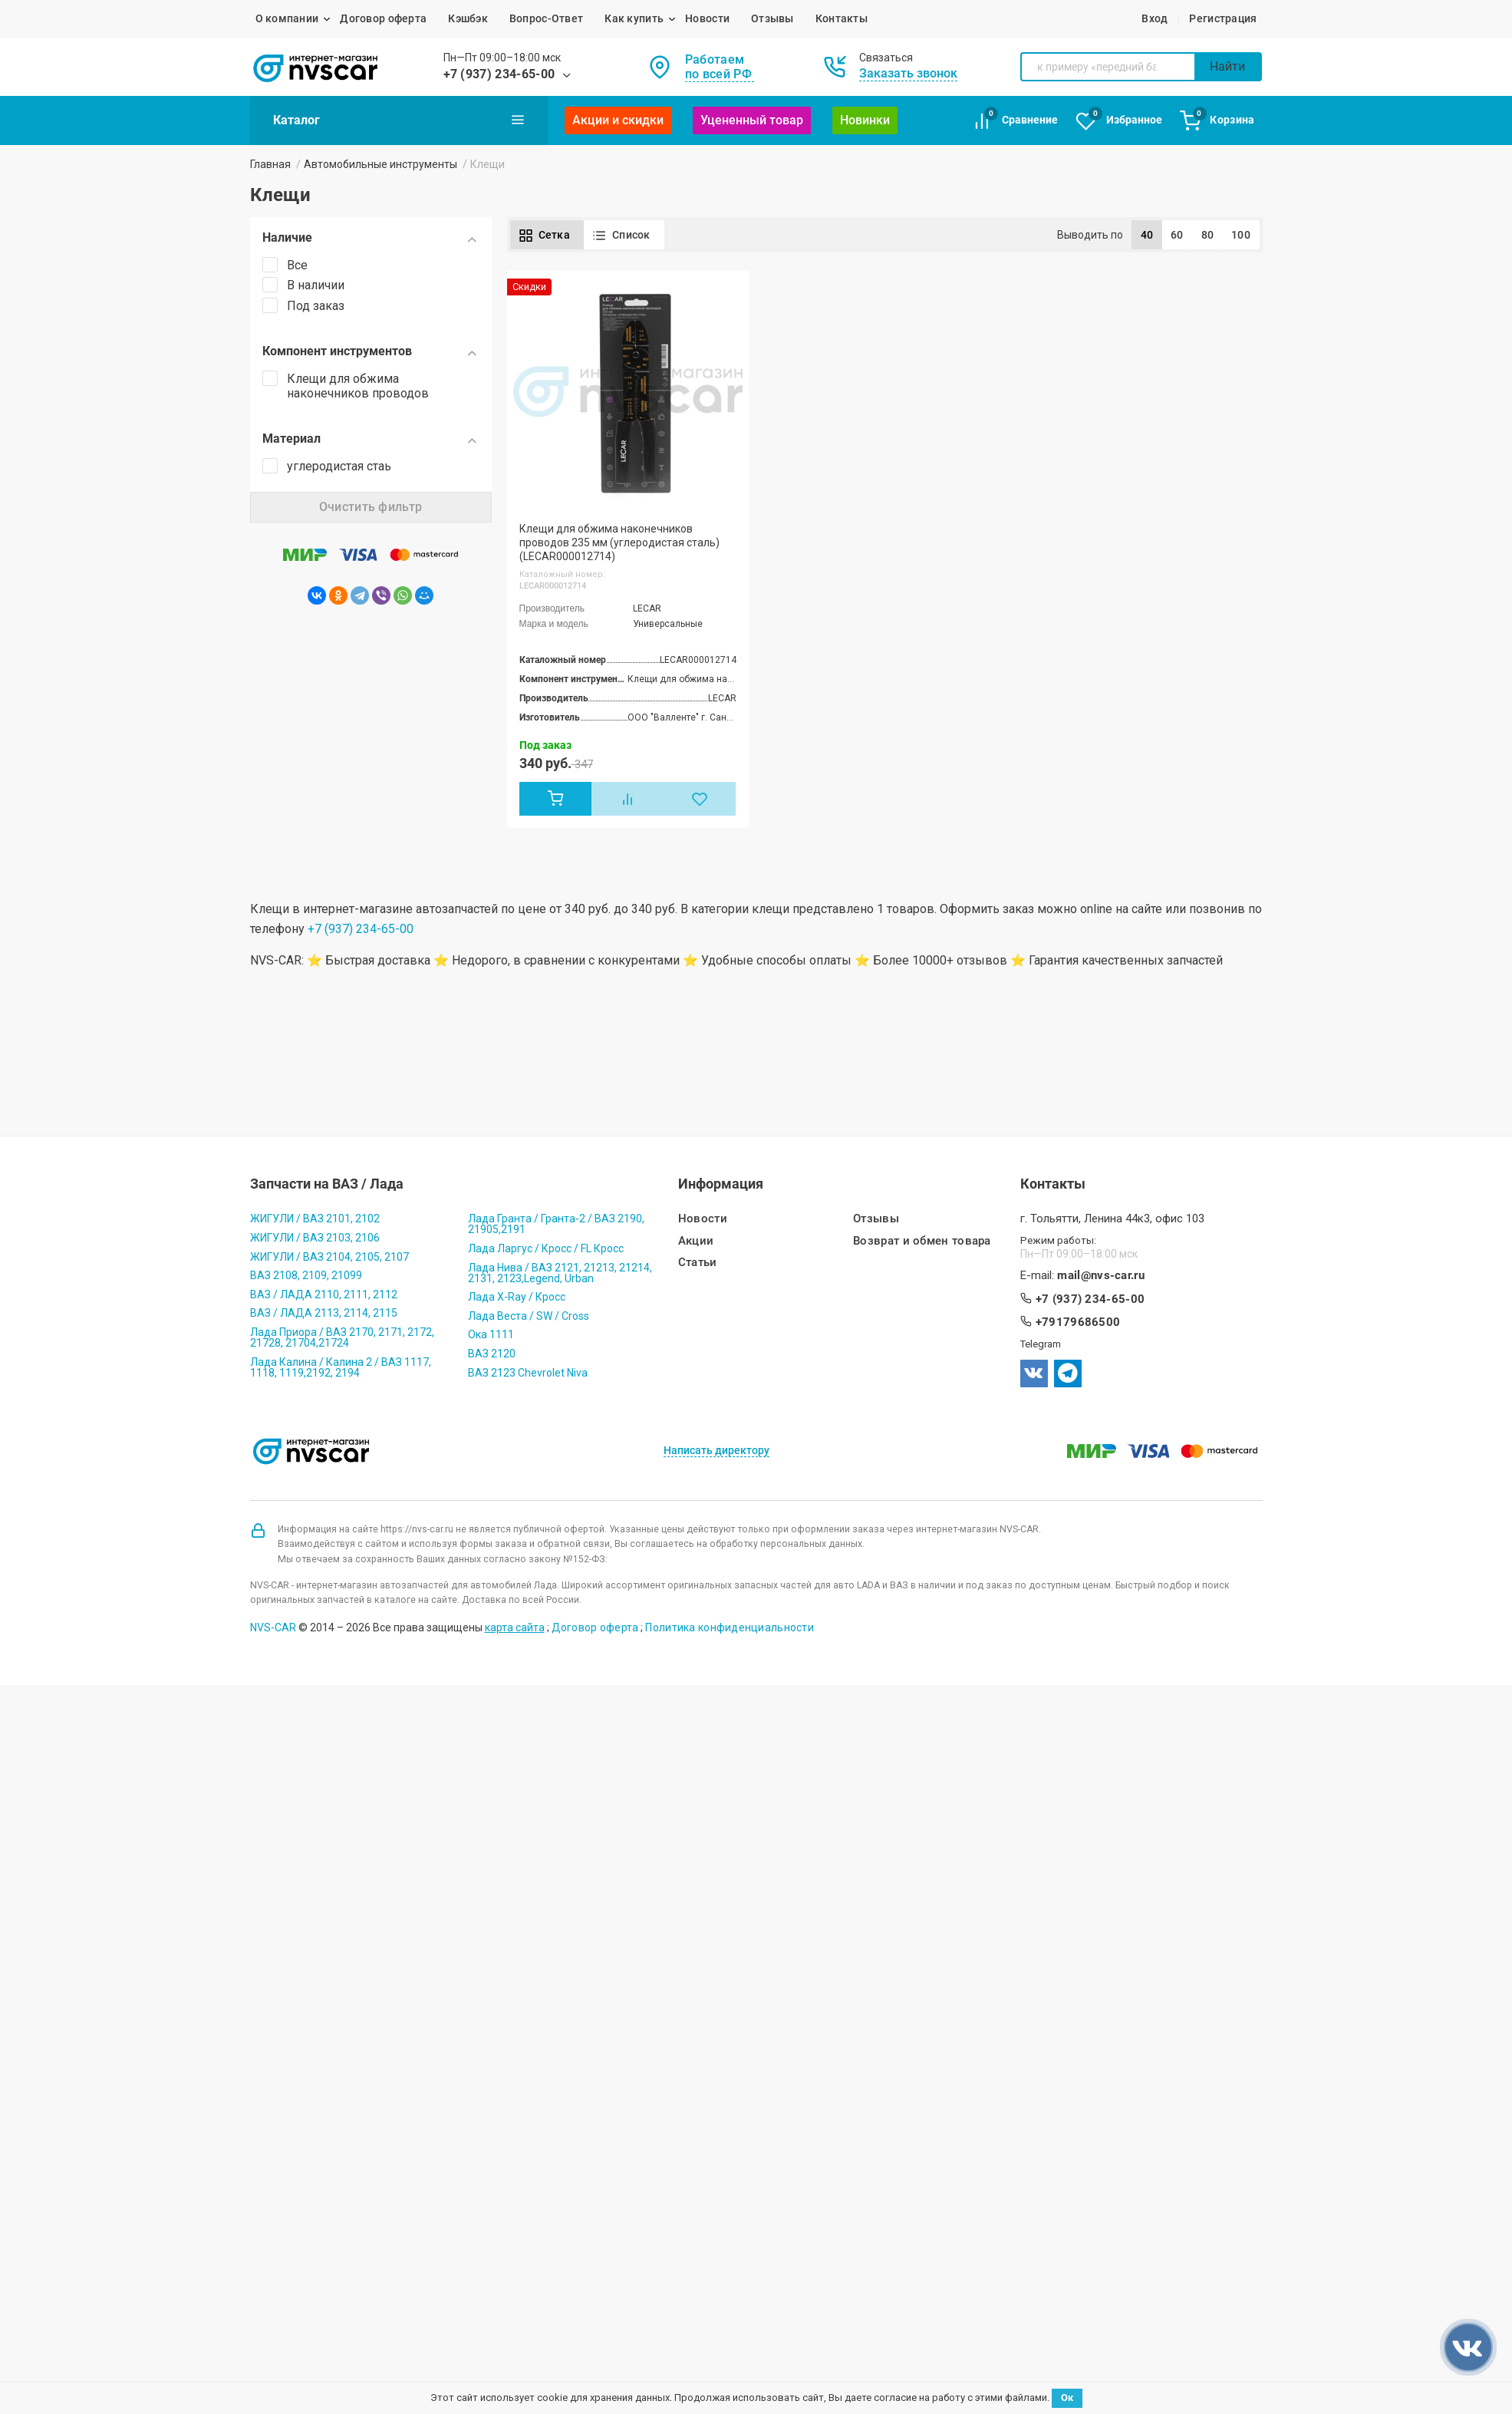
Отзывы (772, 18)
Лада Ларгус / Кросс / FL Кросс (546, 1248)
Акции (696, 1241)
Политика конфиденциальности (729, 1627)
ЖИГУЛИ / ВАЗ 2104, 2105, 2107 (329, 1257)
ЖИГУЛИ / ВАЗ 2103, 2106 (315, 1237)
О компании (287, 18)
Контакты (841, 18)
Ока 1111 (491, 1334)
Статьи (697, 1262)
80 (1207, 235)
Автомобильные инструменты (380, 164)
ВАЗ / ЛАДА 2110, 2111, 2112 (323, 1294)
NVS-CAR (273, 1627)
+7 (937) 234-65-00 (499, 74)
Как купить (634, 18)
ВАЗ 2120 (492, 1353)
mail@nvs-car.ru (1101, 1275)
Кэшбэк (468, 18)
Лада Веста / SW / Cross (528, 1316)
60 (1177, 235)
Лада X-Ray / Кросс (516, 1296)
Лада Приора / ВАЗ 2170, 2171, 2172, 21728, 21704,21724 (342, 1337)
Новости (707, 18)
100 (1240, 235)
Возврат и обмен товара (922, 1241)
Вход (1154, 18)
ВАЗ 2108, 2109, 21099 (306, 1275)
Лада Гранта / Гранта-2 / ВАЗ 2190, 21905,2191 (556, 1224)
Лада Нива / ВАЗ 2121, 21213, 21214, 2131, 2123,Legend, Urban (560, 1273)
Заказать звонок (908, 73)
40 (1147, 235)
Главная (270, 164)
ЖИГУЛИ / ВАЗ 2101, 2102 (315, 1218)
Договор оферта (383, 18)
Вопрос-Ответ (546, 18)
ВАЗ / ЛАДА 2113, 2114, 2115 (323, 1313)
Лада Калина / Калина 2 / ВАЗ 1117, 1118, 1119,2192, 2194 (340, 1367)
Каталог (399, 119)
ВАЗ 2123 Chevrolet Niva (528, 1372)
